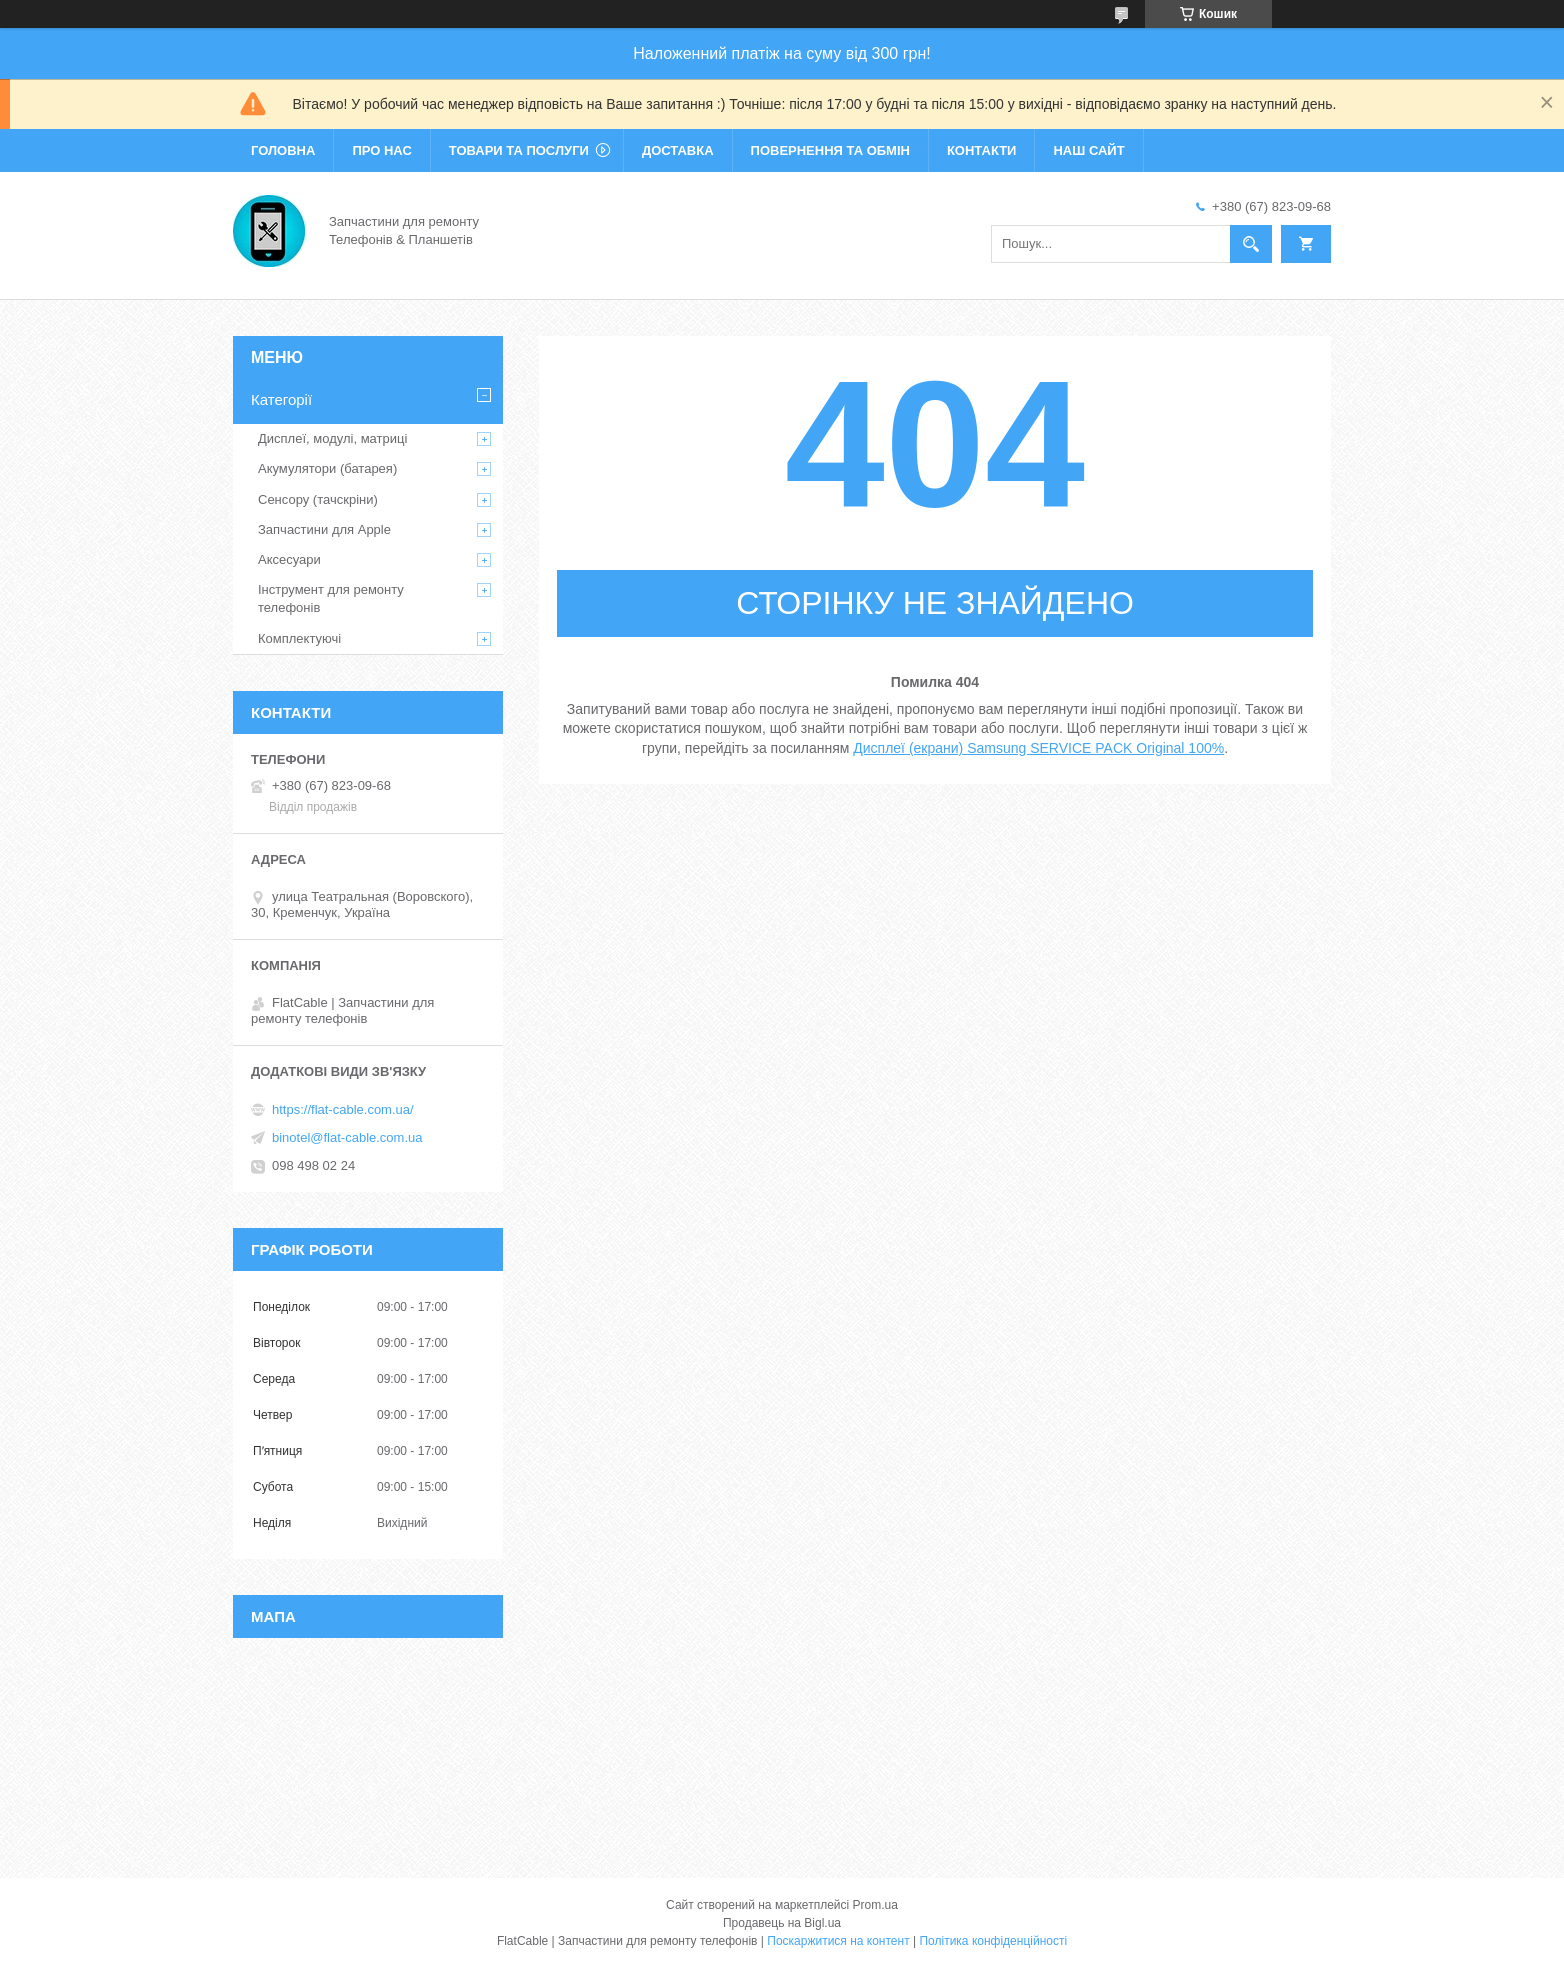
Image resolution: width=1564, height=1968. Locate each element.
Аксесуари (289, 559)
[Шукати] (1251, 244)
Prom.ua (875, 1905)
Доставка (678, 150)
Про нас (381, 150)
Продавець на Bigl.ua (782, 1923)
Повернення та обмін (830, 150)
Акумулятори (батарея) (327, 468)
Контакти (982, 150)
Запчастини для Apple (324, 529)
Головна (283, 150)
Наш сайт (1088, 150)
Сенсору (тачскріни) (318, 499)
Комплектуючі (299, 638)
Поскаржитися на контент (838, 1941)
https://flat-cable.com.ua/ (343, 1109)
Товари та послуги (519, 150)
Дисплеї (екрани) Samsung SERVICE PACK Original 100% (1038, 748)
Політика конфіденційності (993, 1941)
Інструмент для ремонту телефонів (331, 598)
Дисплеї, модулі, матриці (332, 438)
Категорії (281, 399)
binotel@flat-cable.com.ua (347, 1137)
